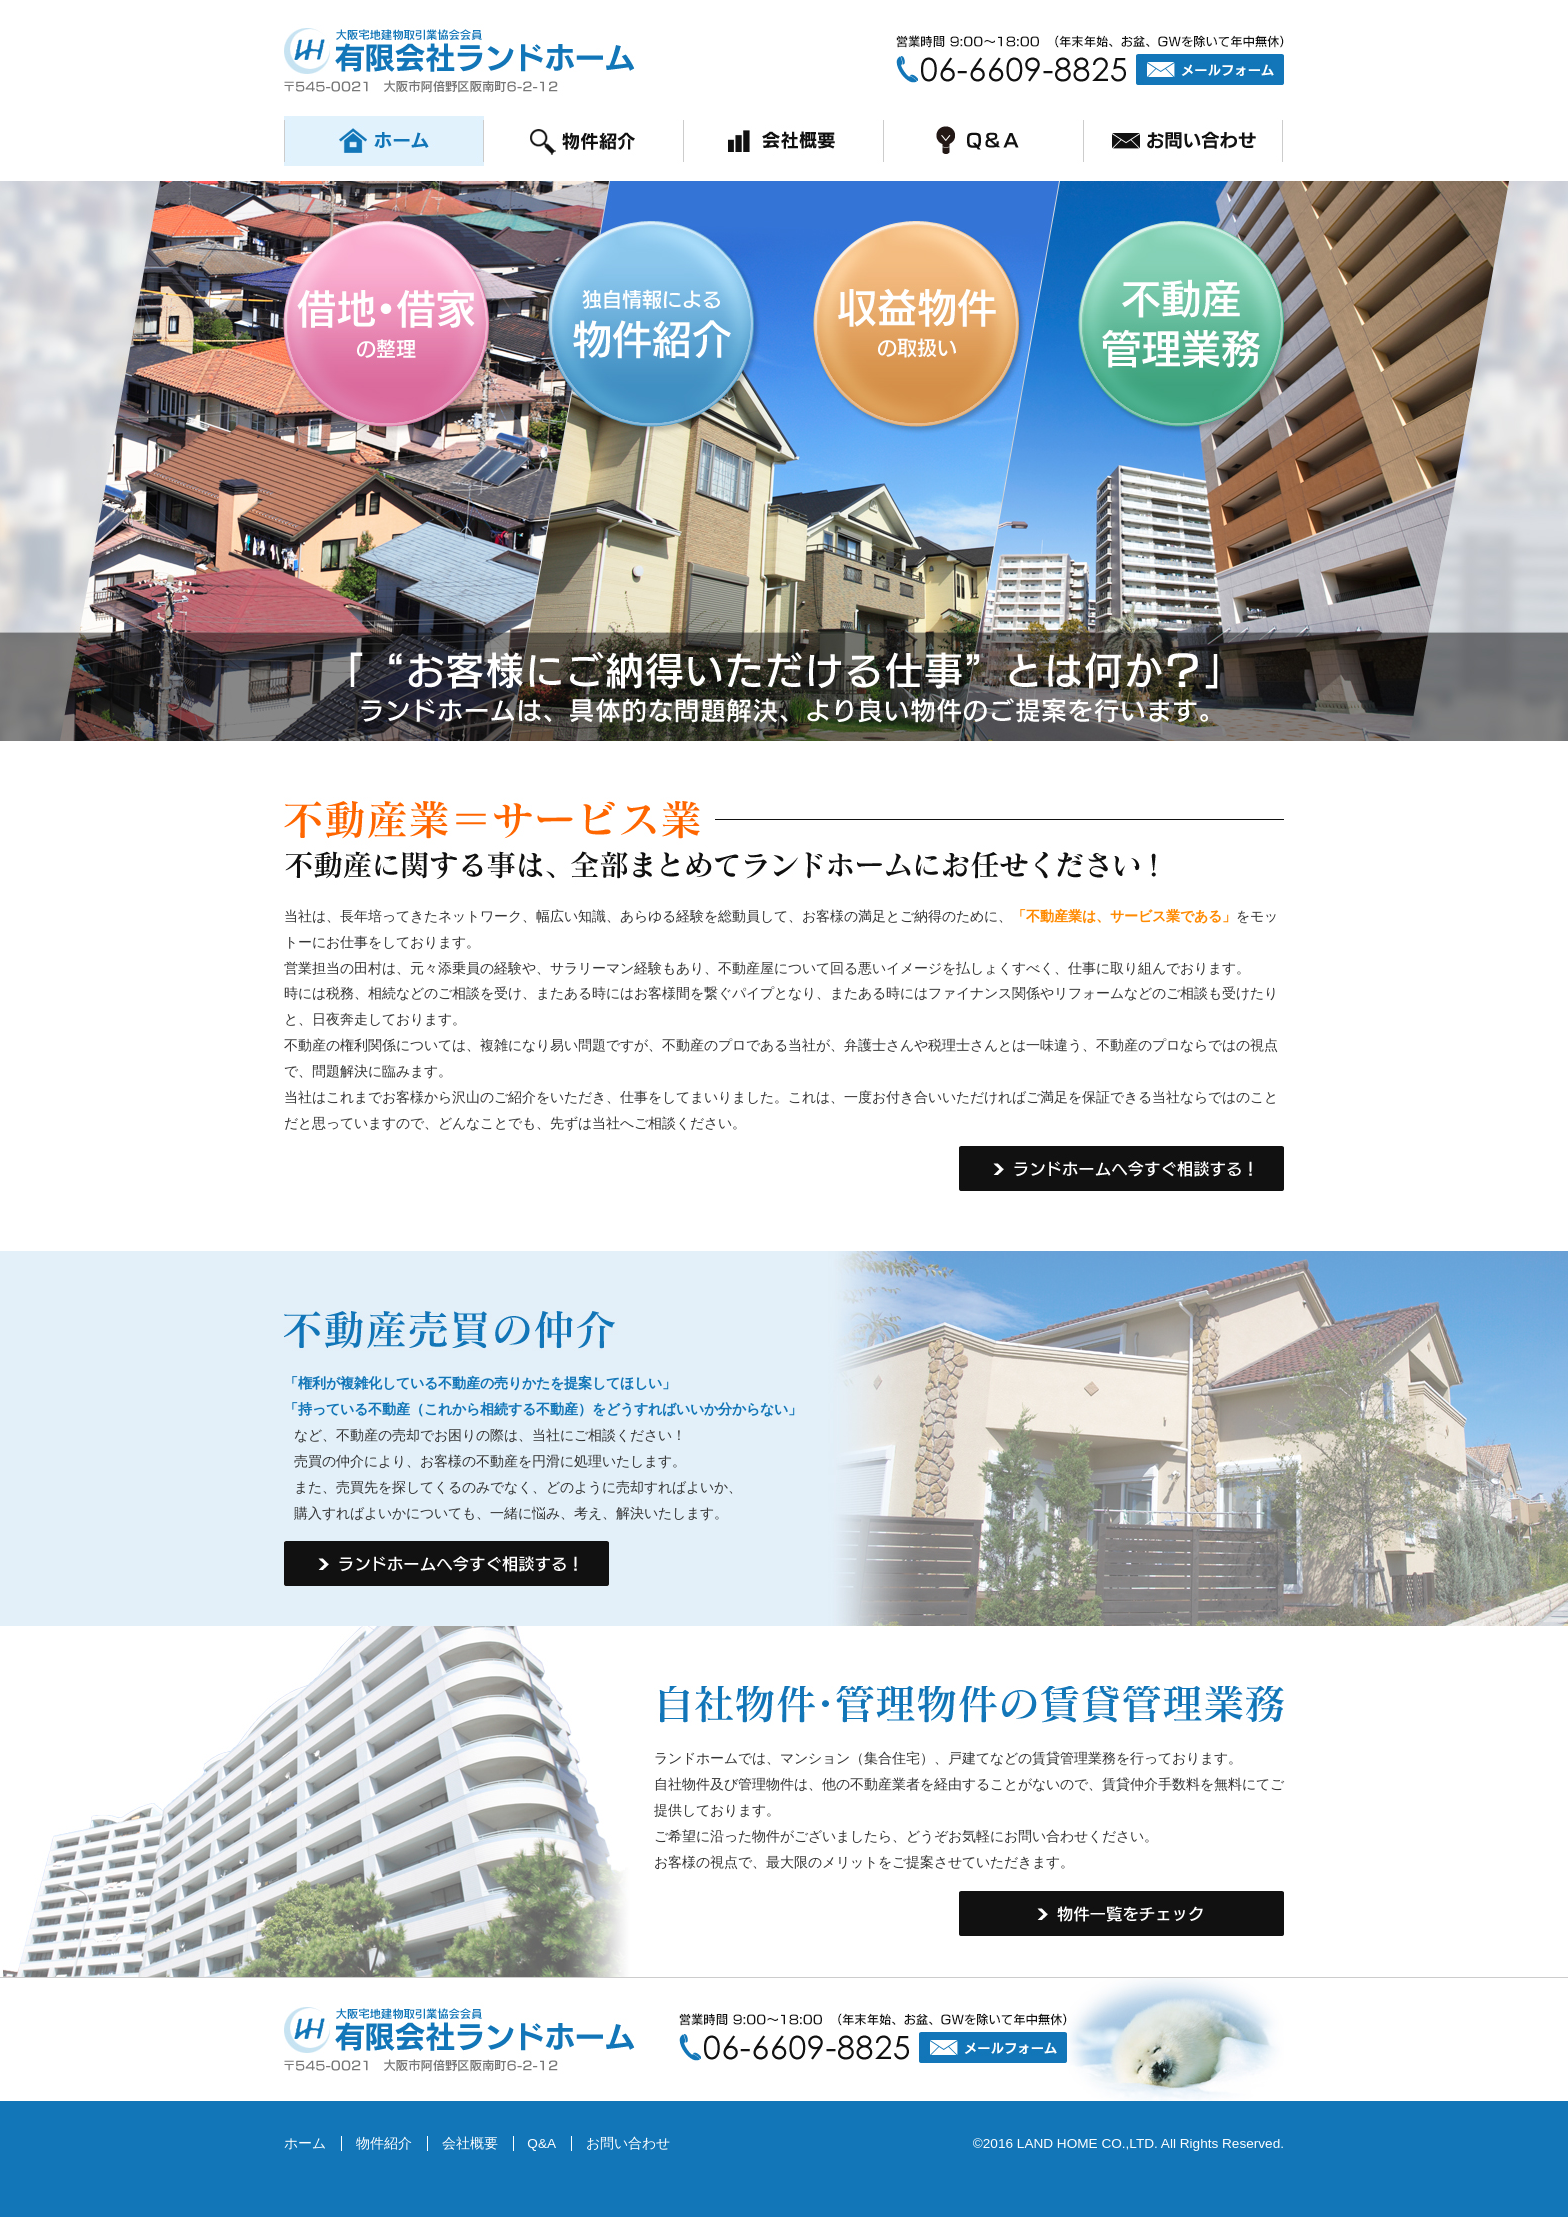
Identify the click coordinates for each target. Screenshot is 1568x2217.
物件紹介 (384, 2143)
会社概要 (470, 2143)
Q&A (541, 2143)
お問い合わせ (628, 2143)
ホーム (305, 2143)
